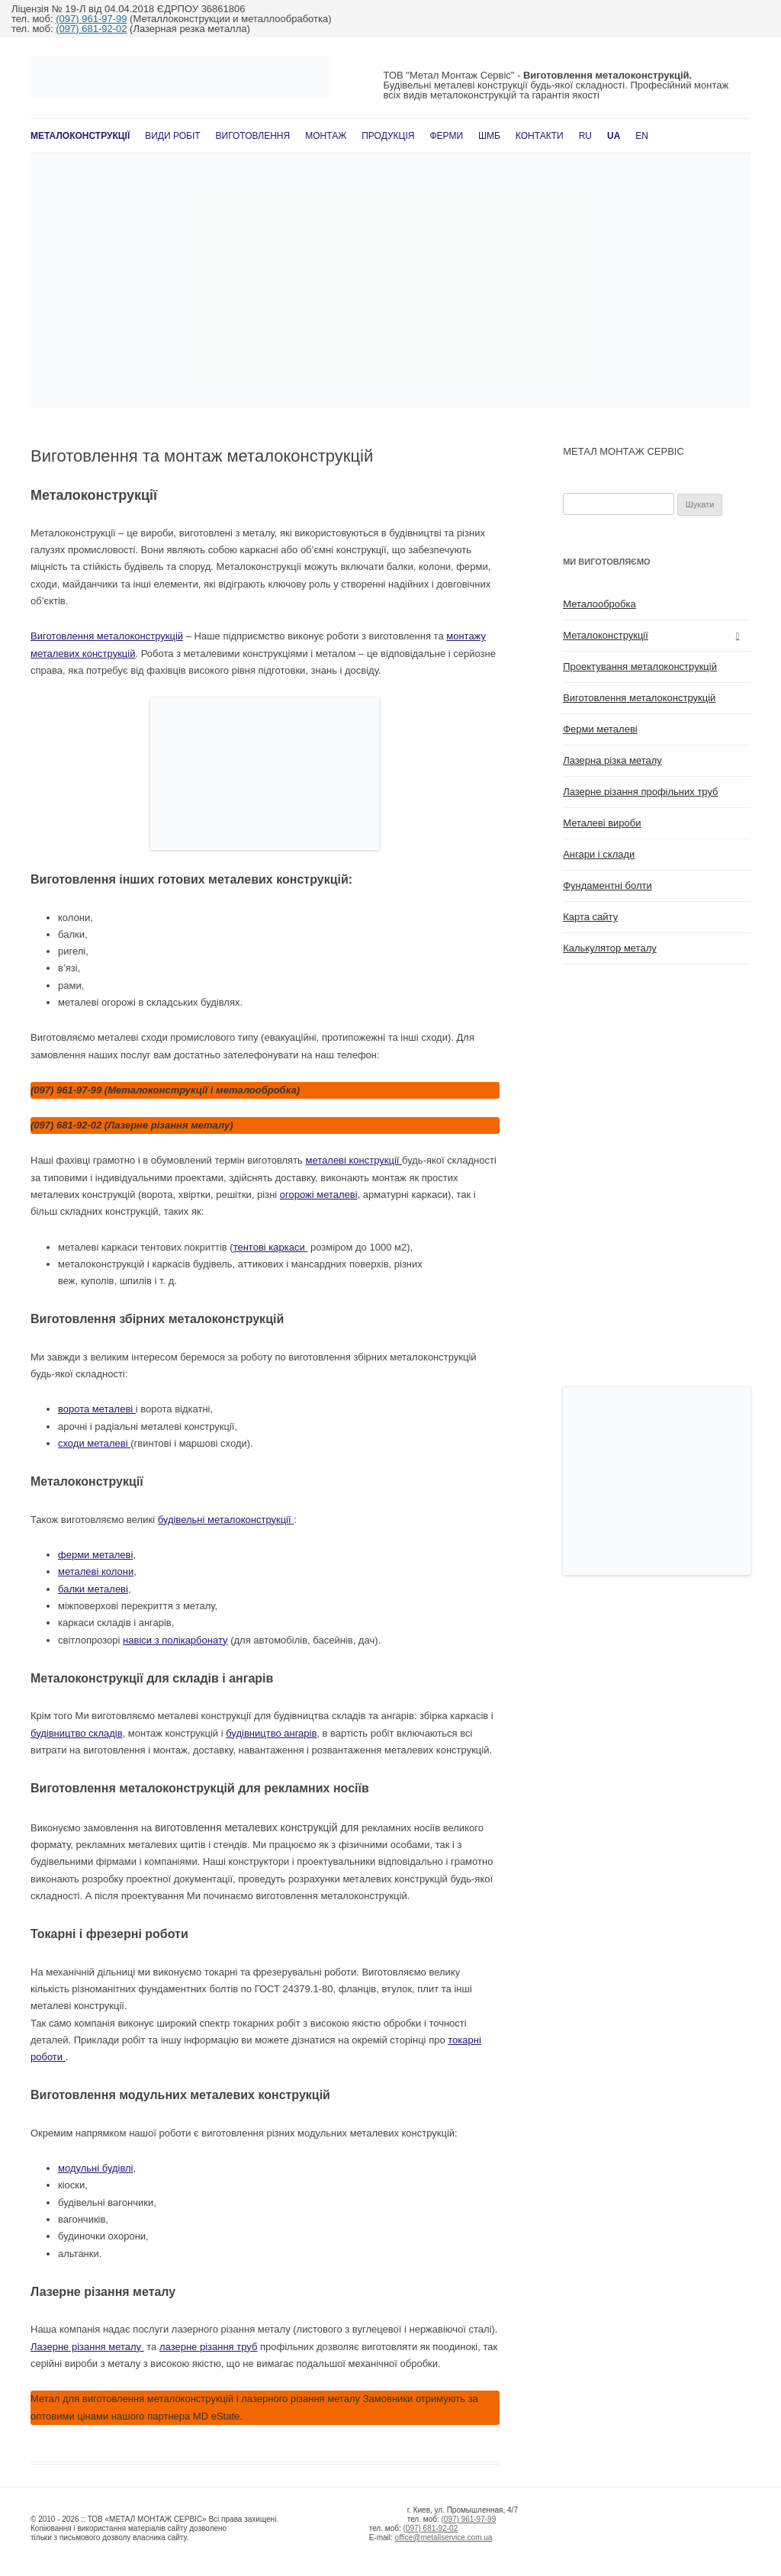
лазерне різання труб (208, 2346)
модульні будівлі (95, 2168)
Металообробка (599, 604)
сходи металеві (94, 1443)
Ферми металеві (600, 729)
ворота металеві (97, 1409)
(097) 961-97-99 (91, 18)
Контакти (540, 135)
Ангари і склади (599, 854)
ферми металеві (95, 1554)
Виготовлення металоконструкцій (107, 636)
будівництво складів (77, 1733)
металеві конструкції (354, 1160)
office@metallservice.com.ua (444, 2537)
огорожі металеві (319, 1194)
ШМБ (489, 135)
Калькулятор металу (610, 948)
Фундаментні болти (607, 885)
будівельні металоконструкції (226, 1519)
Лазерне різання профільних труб (640, 791)
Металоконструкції (80, 135)
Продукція (388, 135)
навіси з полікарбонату (175, 1640)
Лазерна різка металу (612, 760)
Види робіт (172, 135)
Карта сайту (590, 917)
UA (613, 135)
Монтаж (325, 135)
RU (585, 135)
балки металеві (93, 1589)
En (641, 135)
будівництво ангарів (271, 1733)
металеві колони (95, 1571)
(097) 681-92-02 (91, 28)
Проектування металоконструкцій (640, 666)
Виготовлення (253, 135)
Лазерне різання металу (87, 2346)
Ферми (446, 135)
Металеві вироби (602, 823)
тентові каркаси (270, 1247)
